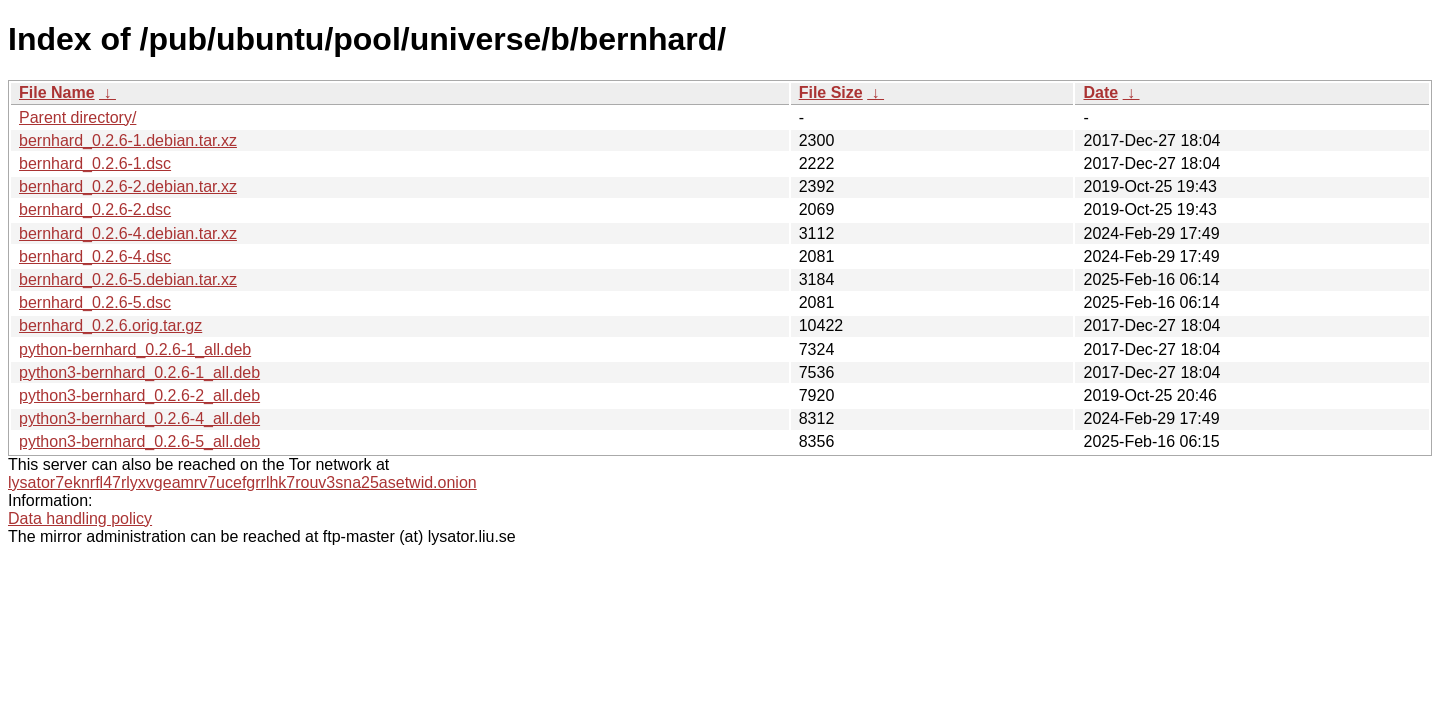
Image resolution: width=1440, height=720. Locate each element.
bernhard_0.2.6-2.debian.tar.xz (128, 186)
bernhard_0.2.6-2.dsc (95, 209)
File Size (831, 92)
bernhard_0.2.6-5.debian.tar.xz (128, 279)
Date (1100, 92)
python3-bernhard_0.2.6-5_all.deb (139, 441)
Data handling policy (80, 518)
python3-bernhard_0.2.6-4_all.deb (139, 418)
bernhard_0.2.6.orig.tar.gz (110, 325)
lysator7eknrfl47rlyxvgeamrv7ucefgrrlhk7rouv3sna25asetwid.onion (242, 482)
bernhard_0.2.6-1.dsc (95, 163)
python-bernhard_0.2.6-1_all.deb (135, 349)
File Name (57, 92)
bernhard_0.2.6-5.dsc (95, 302)
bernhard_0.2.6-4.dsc (95, 256)
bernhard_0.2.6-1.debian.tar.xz (128, 140)
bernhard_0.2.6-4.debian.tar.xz (128, 233)
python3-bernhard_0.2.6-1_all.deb (139, 372)
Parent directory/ (77, 117)
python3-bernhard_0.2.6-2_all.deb (139, 395)
